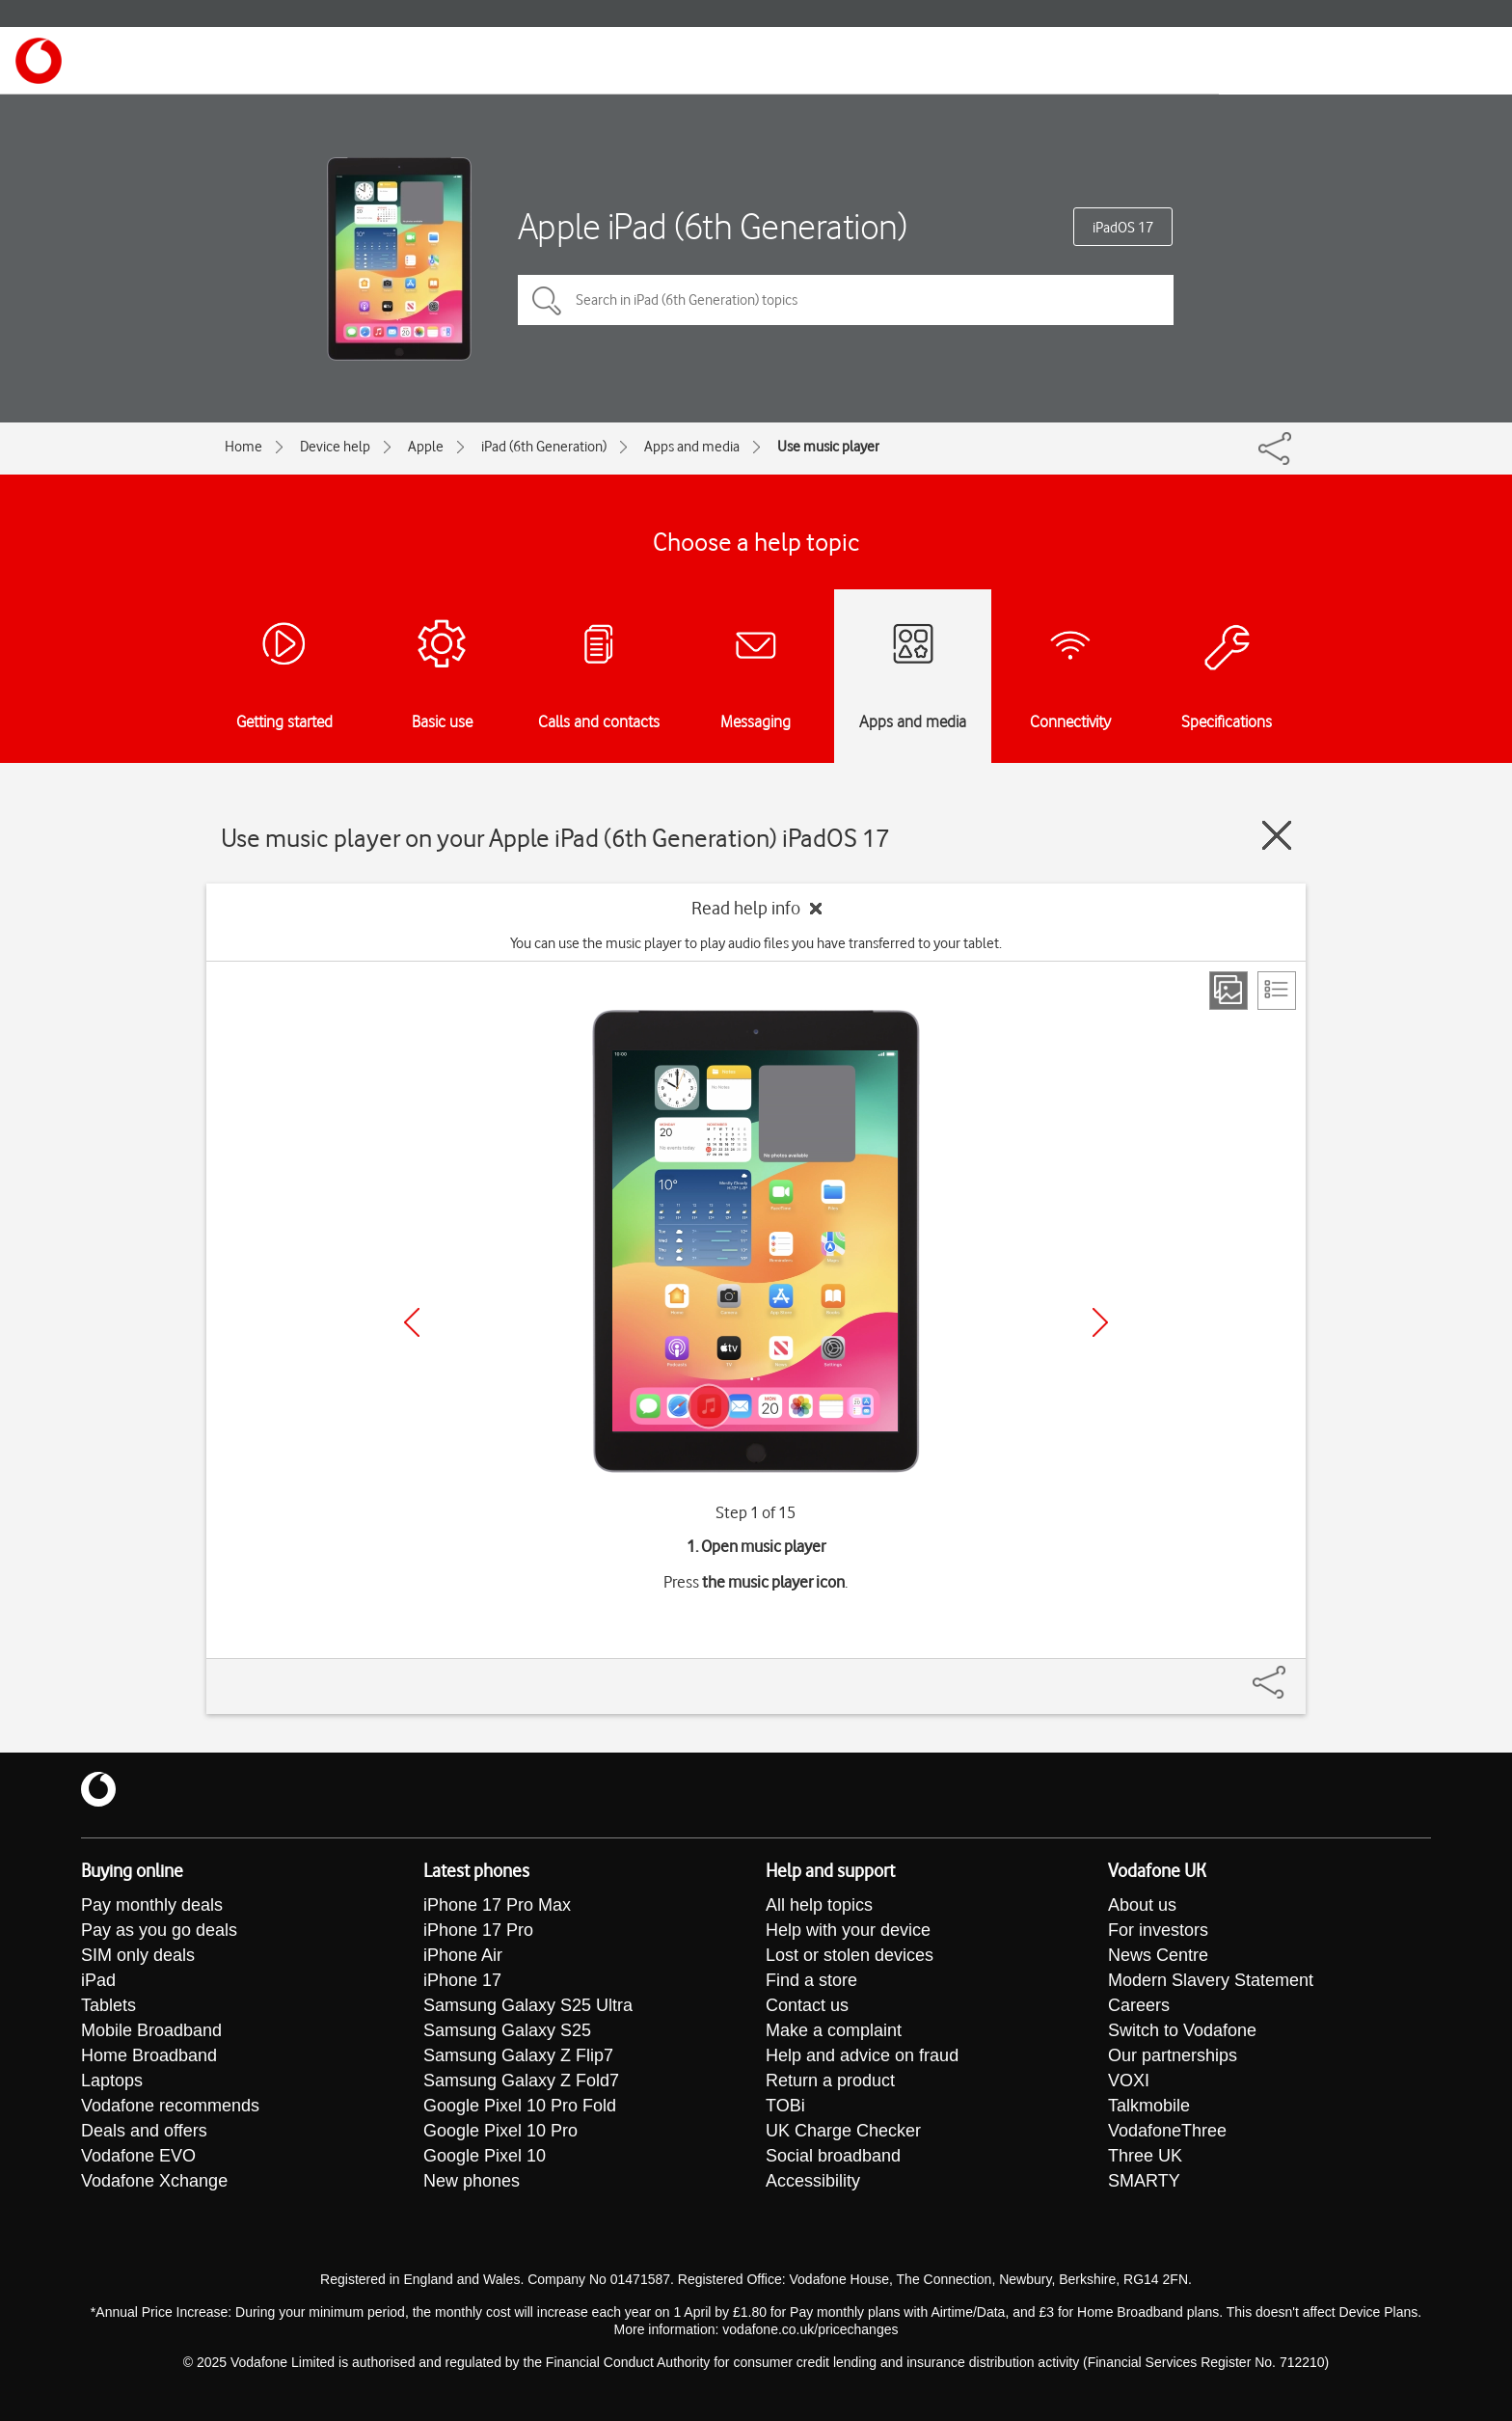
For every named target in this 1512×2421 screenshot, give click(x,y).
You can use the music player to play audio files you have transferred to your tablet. (756, 943)
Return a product (830, 2080)
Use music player (828, 446)
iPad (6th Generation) (544, 446)
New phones (471, 2180)
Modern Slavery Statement (1210, 1980)
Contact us (807, 2005)
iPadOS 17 (1123, 227)
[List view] (1276, 990)
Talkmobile (1149, 2105)
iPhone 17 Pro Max (497, 1905)
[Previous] (411, 1322)
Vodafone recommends (170, 2105)
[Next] (1100, 1322)
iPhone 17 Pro (478, 1930)
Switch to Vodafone (1182, 2030)
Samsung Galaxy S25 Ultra (528, 2005)
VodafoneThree (1167, 2130)
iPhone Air (462, 1955)
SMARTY (1144, 2180)
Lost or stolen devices (849, 1955)
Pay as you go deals (159, 1930)
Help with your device (848, 1930)
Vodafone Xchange (154, 2180)
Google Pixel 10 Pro (500, 2130)
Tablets (108, 2005)
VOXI (1128, 2080)
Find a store (811, 1980)
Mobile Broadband (151, 2030)
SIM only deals (138, 1955)
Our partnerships (1172, 2055)
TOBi (785, 2105)
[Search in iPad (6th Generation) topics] (846, 300)
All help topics (819, 1905)
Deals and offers (144, 2130)
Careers (1139, 2005)
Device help (335, 446)
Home (243, 446)
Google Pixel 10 (484, 2155)
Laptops (112, 2080)
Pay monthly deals (152, 1905)
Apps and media (692, 446)
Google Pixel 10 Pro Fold (519, 2105)
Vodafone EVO (138, 2155)
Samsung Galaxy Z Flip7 (518, 2055)
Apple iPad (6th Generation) (712, 226)
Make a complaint (834, 2030)
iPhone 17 (462, 1980)
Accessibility (813, 2180)
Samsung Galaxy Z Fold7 (521, 2080)
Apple (426, 446)
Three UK (1145, 2155)
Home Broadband (149, 2055)
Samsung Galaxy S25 (507, 2030)
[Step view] (1228, 990)
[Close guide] (1276, 835)
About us (1142, 1905)
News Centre (1158, 1955)
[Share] (1292, 1672)
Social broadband (833, 2155)
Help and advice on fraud (862, 2055)
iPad (98, 1980)
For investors (1158, 1930)
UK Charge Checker (843, 2130)
